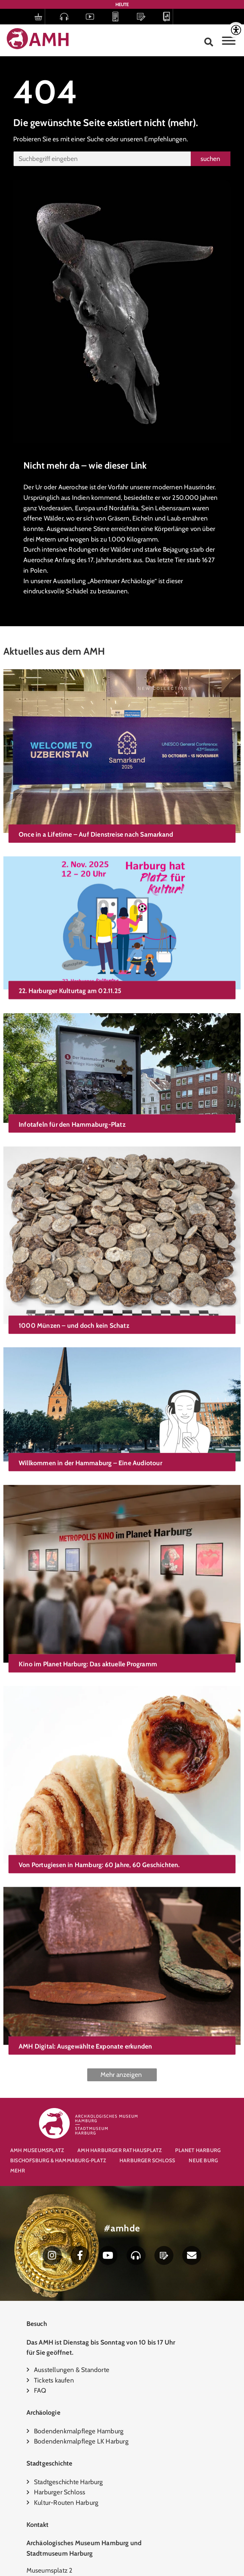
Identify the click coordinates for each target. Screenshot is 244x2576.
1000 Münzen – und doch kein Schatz (74, 1290)
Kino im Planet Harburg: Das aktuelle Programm (88, 1603)
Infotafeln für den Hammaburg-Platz (72, 1099)
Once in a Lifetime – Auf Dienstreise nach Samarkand (96, 834)
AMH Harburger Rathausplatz (119, 2150)
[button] (208, 41)
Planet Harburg (198, 2150)
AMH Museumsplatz (37, 2150)
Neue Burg (203, 2160)
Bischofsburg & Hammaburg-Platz (58, 2160)
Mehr (17, 2170)
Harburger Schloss (147, 2160)
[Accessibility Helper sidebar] (236, 30)
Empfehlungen (165, 139)
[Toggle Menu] (229, 41)
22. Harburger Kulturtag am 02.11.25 (70, 977)
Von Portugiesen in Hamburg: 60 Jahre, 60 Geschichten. (99, 1789)
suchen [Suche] (210, 159)
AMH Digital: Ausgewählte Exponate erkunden (85, 1955)
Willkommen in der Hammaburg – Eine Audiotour (90, 1412)
